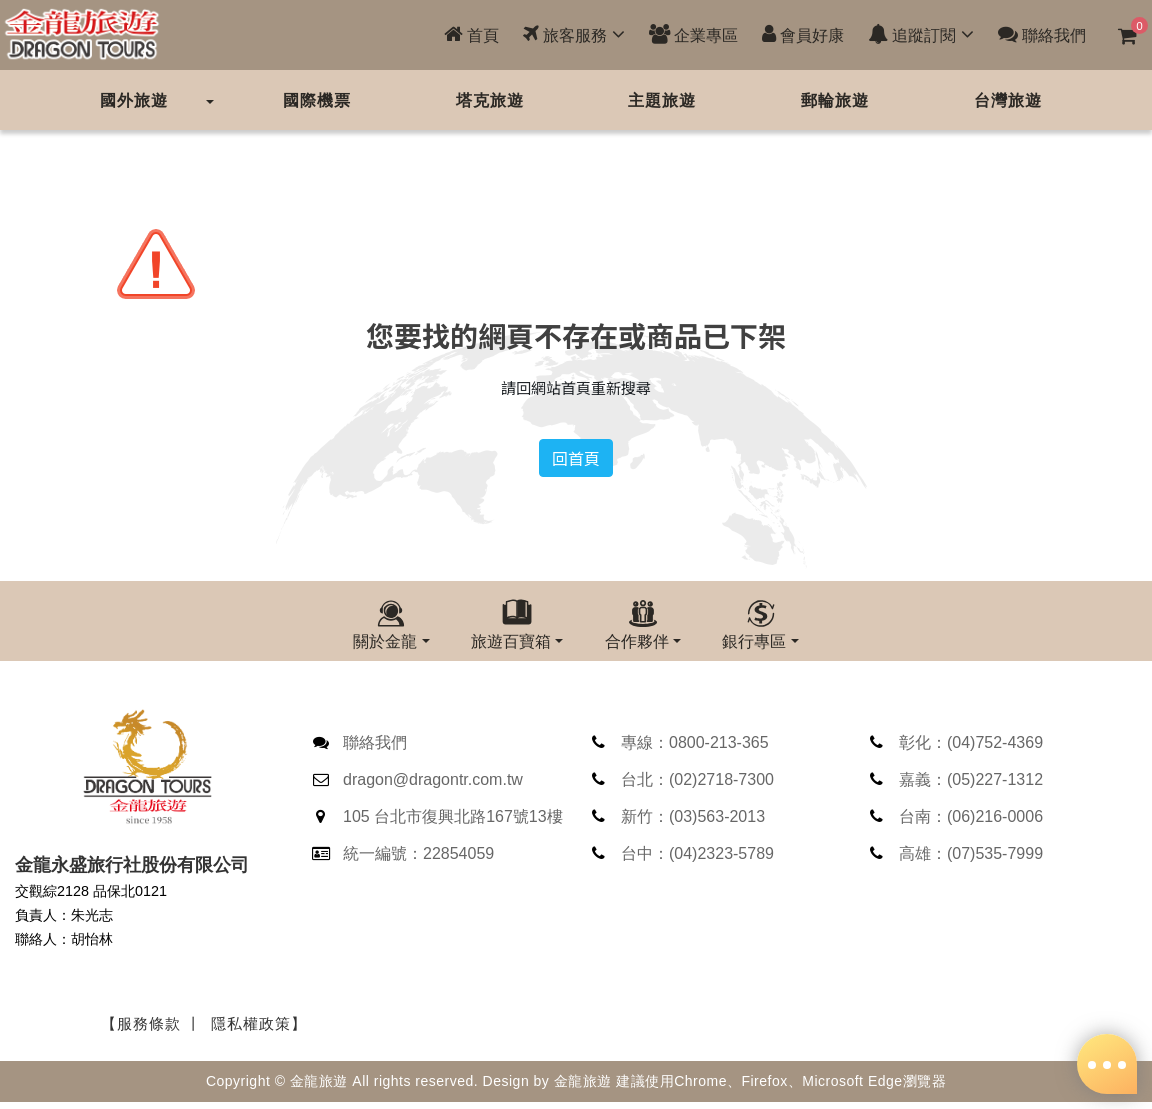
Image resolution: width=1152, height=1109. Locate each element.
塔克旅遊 (490, 100)
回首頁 (576, 458)
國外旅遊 (134, 100)
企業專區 (693, 34)
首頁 (471, 34)
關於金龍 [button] (385, 641)
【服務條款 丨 (151, 1033)
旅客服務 (574, 34)
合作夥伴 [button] (637, 641)
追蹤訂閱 (921, 34)
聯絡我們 (1042, 34)
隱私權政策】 (259, 1033)
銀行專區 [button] (754, 641)
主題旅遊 (662, 100)
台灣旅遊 (1008, 100)
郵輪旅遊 (835, 100)
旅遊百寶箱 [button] (511, 641)
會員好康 (803, 34)
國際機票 (317, 100)
